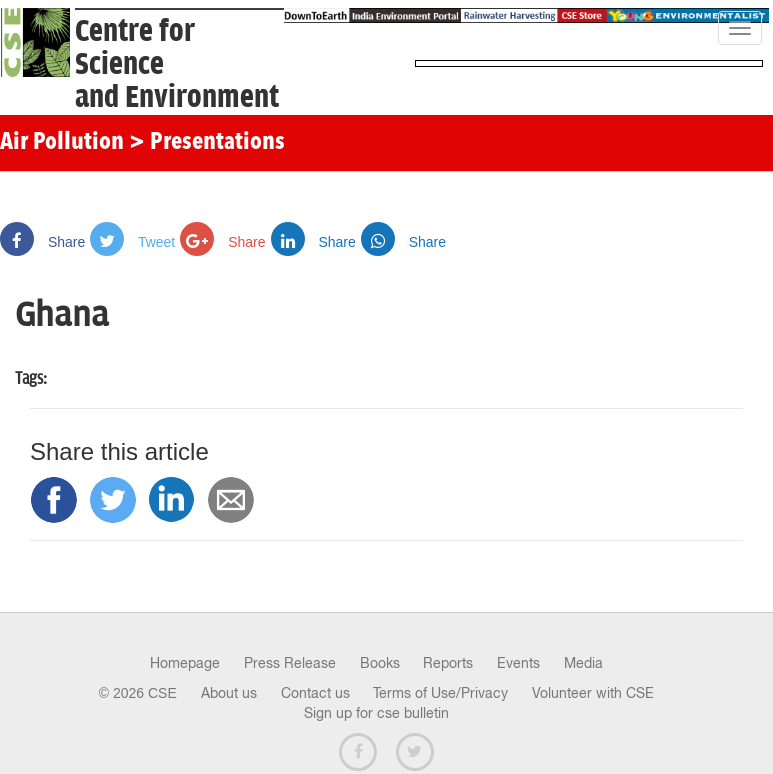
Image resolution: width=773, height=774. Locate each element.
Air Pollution (62, 143)
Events (518, 663)
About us (229, 693)
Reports (448, 663)
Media (583, 663)
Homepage (185, 663)
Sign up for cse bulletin (376, 713)
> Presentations (207, 143)
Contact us (315, 693)
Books (380, 663)
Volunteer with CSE (593, 693)
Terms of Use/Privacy (440, 693)
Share (42, 242)
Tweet (132, 242)
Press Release (290, 663)
